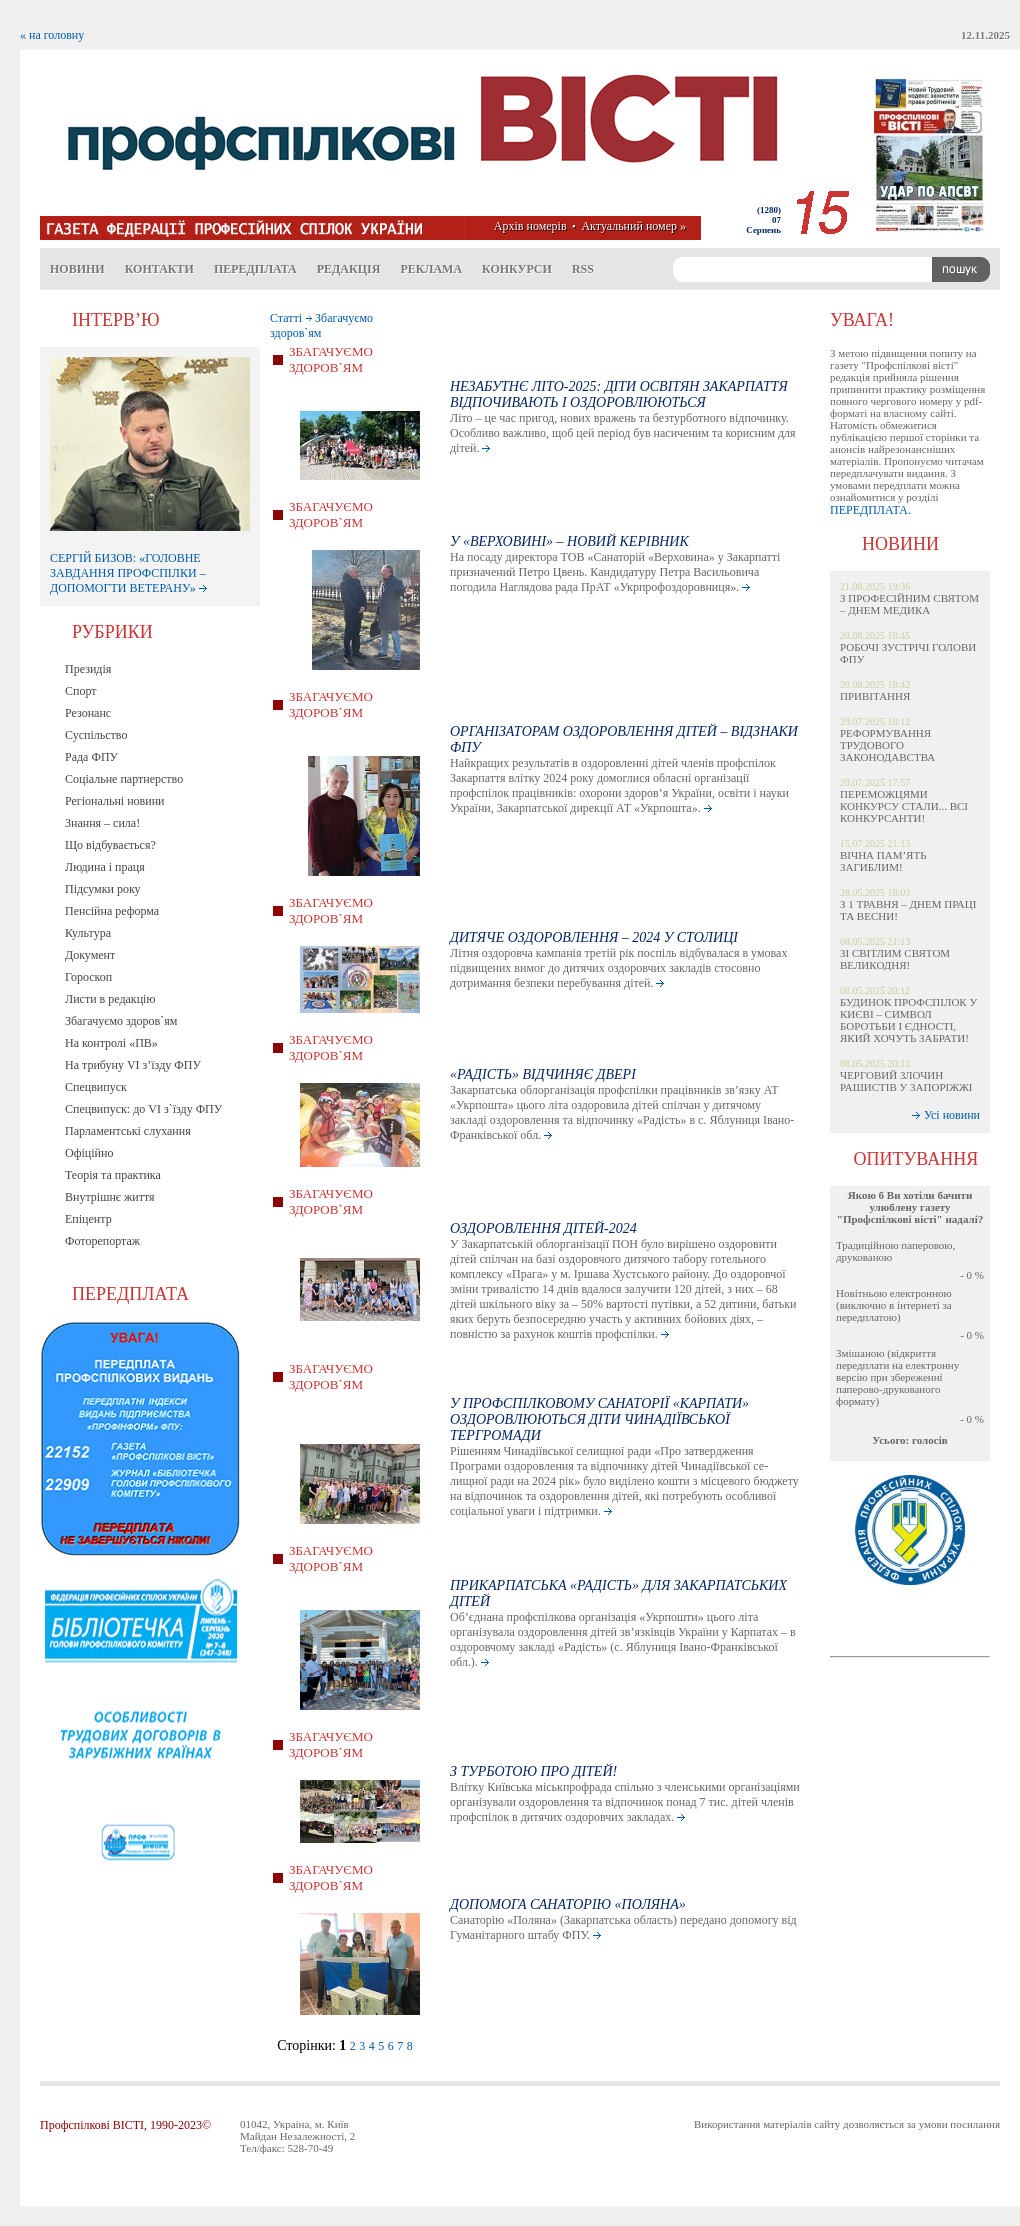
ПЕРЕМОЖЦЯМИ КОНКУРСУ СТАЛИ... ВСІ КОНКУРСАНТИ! (904, 806)
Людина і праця (105, 867)
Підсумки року (103, 889)
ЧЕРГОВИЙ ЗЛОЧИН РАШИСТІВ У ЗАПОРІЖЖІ (906, 1081)
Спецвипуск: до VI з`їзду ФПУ (143, 1109)
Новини (77, 269)
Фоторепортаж (102, 1241)
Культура (88, 933)
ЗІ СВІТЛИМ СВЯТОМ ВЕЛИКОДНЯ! (895, 959)
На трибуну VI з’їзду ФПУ (133, 1065)
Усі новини (952, 1115)
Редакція (349, 269)
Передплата (255, 269)
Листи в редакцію (110, 999)
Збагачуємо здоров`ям (121, 1021)
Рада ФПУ (91, 757)
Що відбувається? (110, 845)
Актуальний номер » (633, 226)
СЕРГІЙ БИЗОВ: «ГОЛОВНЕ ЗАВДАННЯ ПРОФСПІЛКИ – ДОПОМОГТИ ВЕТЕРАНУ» (128, 573)
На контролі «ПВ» (111, 1043)
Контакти (159, 269)
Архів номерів (530, 226)
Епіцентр (88, 1219)
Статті (286, 318)
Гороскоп (88, 977)
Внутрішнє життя (110, 1197)
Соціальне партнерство (124, 779)
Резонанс (88, 713)
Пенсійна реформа (112, 911)
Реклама (431, 269)
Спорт (81, 691)
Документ (90, 955)
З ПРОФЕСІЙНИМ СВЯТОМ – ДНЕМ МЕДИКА (909, 604)
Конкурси (517, 269)
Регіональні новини (115, 801)
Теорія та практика (113, 1175)
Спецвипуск (96, 1087)
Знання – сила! (102, 823)
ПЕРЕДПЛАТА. (870, 510)
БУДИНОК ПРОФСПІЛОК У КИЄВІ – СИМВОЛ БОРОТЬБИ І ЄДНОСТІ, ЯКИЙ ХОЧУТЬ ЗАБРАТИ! (908, 1020)
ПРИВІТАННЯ (875, 696)
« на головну (52, 35)
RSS (583, 269)
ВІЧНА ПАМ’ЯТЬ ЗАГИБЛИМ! (883, 861)
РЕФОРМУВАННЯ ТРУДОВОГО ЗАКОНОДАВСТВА (887, 745)
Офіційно (89, 1153)
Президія (88, 669)
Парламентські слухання (128, 1131)
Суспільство (96, 735)
